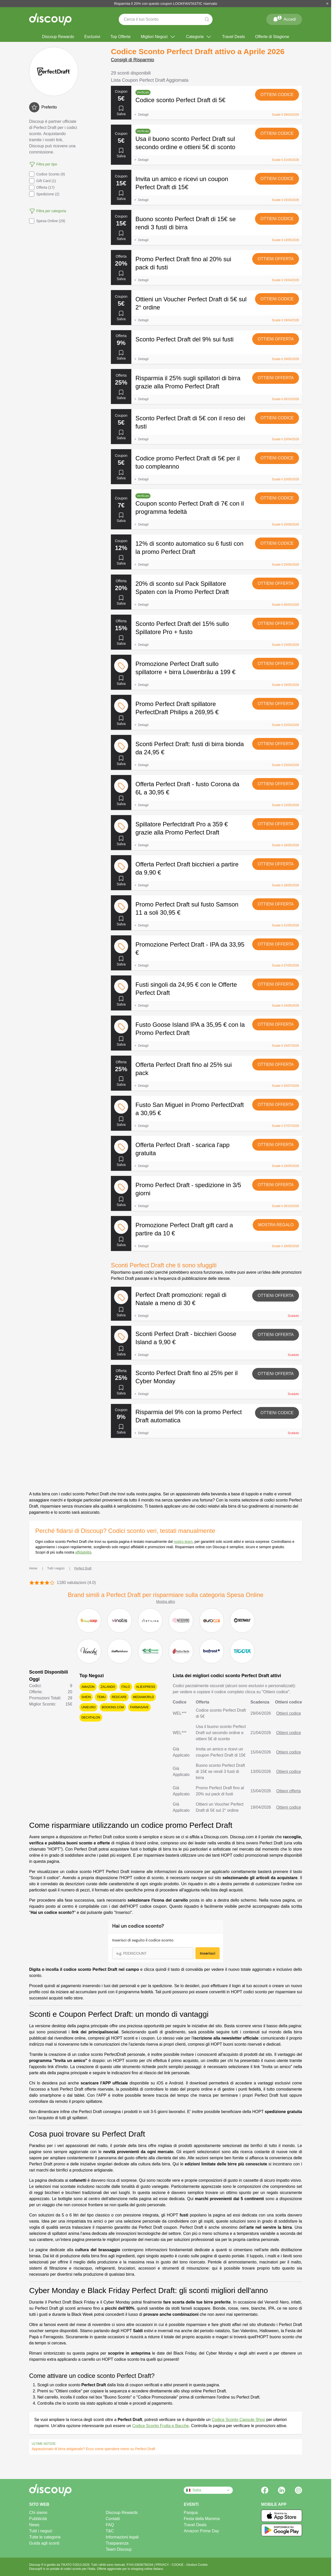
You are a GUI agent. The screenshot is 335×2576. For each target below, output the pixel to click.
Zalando (108, 1687)
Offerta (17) (41, 187)
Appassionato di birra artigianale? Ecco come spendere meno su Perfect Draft (93, 2449)
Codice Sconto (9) (47, 174)
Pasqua (191, 2512)
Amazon (88, 1687)
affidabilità (83, 1552)
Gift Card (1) (42, 180)
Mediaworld (143, 1697)
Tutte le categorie (45, 2537)
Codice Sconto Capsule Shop (238, 2419)
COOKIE (178, 2565)
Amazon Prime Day (201, 2531)
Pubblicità (38, 2519)
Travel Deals (233, 36)
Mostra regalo (276, 1225)
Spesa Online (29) (47, 220)
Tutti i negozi (40, 2531)
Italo (125, 1687)
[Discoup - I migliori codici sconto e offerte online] (50, 19)
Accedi (284, 18)
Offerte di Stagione (272, 36)
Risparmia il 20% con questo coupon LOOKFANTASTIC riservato (165, 4)
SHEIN (86, 1697)
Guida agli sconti (44, 2543)
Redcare (119, 1697)
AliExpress (145, 1687)
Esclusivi (92, 36)
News (34, 2525)
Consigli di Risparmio (132, 59)
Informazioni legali (122, 2537)
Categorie (199, 37)
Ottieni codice (277, 94)
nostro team (183, 1542)
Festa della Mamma (202, 2519)
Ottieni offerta (276, 259)
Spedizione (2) (44, 194)
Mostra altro (165, 1602)
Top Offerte (120, 36)
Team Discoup (119, 2549)
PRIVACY (163, 2565)
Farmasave (139, 1707)
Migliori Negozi (158, 37)
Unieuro (89, 1707)
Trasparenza (117, 2543)
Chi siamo (38, 2512)
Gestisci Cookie (196, 2565)
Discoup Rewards (58, 36)
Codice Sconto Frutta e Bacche (160, 2426)
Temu (101, 1697)
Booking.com (113, 1707)
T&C (110, 2531)
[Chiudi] (327, 3)
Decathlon (91, 1717)
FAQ (110, 2525)
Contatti (113, 2519)
